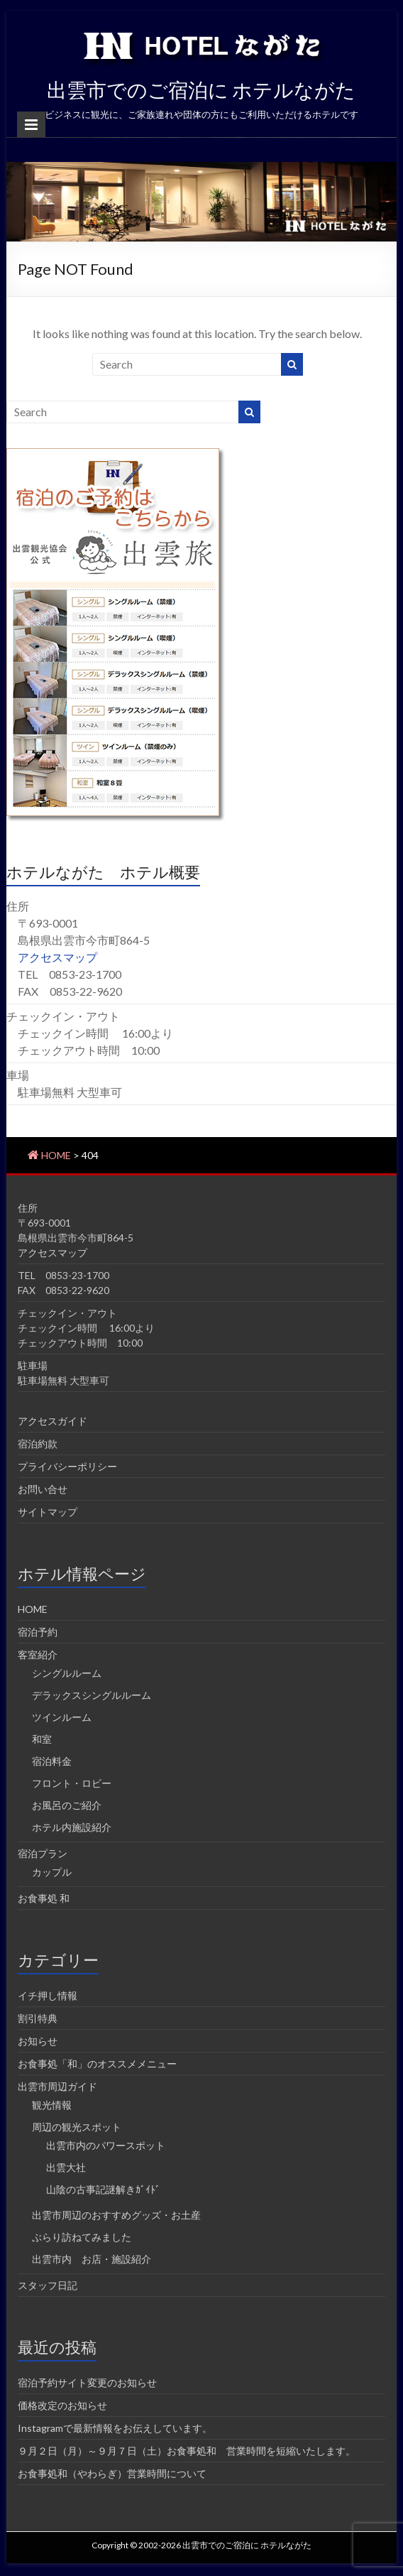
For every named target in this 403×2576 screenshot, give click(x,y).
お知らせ (37, 2041)
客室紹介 (37, 1654)
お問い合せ (42, 1489)
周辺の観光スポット (76, 2127)
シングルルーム (66, 1673)
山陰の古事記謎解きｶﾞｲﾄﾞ (103, 2189)
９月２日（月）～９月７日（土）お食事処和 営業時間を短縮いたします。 (186, 2451)
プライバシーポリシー (67, 1466)
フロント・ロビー (71, 1783)
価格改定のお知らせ (62, 2405)
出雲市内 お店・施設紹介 (91, 2259)
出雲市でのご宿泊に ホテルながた (201, 89)
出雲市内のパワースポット (105, 2145)
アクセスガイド (52, 1421)
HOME (33, 1609)
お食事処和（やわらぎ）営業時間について (112, 2473)
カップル (52, 1872)
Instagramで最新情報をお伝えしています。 (115, 2428)
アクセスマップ (57, 957)
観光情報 (52, 2105)
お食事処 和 (44, 1898)
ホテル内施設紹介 (71, 1827)
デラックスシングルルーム (91, 1695)
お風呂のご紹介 (66, 1805)
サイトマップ (47, 1512)
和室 (42, 1739)
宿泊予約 (37, 1632)
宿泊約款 (37, 1444)
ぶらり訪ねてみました (81, 2237)
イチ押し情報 (47, 1995)
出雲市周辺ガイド (57, 2086)
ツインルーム (62, 1717)
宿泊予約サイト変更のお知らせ (87, 2382)
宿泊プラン (42, 1853)
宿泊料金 (52, 1761)
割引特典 (37, 2018)
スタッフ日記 (47, 2285)
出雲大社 (66, 2167)
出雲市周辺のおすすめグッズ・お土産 (116, 2215)
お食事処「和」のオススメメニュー (97, 2064)
